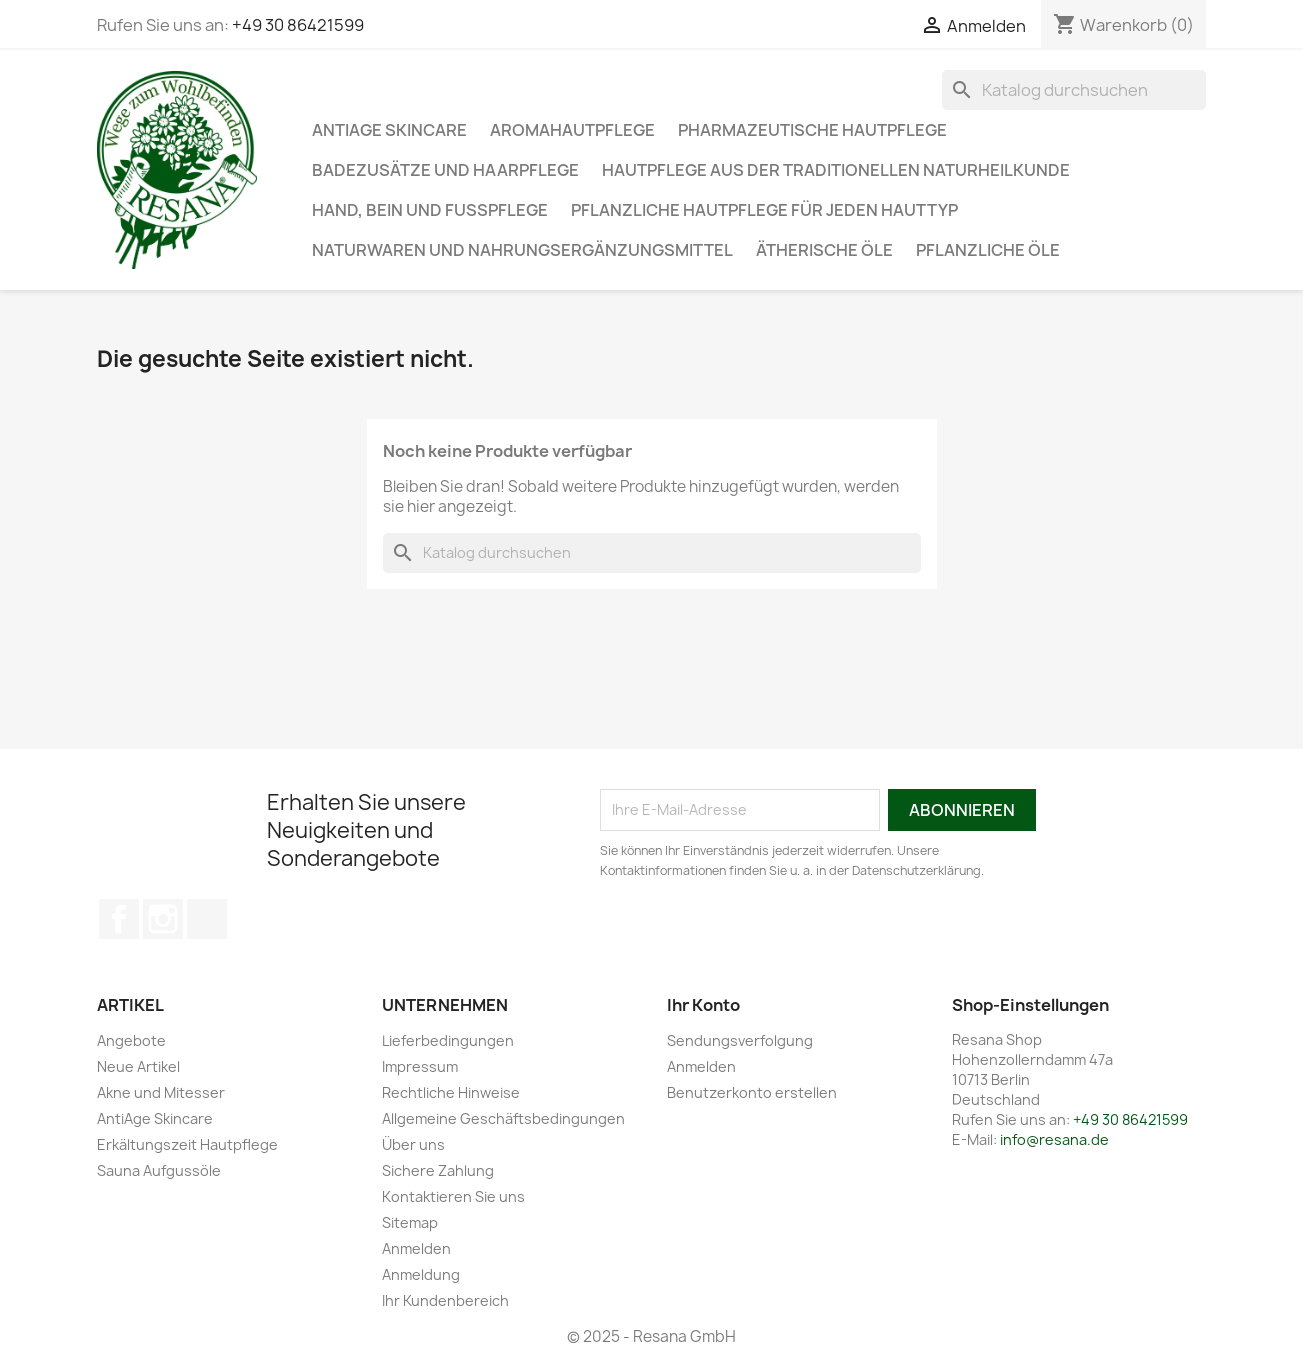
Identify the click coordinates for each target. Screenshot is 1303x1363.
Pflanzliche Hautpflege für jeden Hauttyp (764, 210)
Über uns (413, 1144)
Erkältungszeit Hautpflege (187, 1144)
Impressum (420, 1066)
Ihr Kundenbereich (445, 1300)
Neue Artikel (138, 1066)
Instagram (163, 919)
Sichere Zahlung (438, 1170)
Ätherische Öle (824, 250)
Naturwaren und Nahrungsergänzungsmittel (522, 250)
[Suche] (1074, 90)
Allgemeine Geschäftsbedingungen (503, 1118)
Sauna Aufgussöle (159, 1170)
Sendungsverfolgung (740, 1040)
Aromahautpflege (572, 130)
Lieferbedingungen (448, 1040)
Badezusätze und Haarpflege (445, 170)
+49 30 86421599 (298, 25)
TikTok (207, 919)
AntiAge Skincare (389, 130)
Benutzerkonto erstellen (752, 1092)
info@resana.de (1054, 1139)
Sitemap (410, 1222)
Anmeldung (421, 1274)
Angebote (131, 1040)
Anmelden (416, 1248)
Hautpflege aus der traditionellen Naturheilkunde (836, 170)
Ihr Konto (703, 1005)
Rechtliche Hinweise (451, 1092)
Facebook (119, 919)
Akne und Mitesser (161, 1092)
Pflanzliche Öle (988, 250)
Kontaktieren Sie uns (453, 1196)
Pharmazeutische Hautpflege (812, 130)
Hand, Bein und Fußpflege (430, 210)
